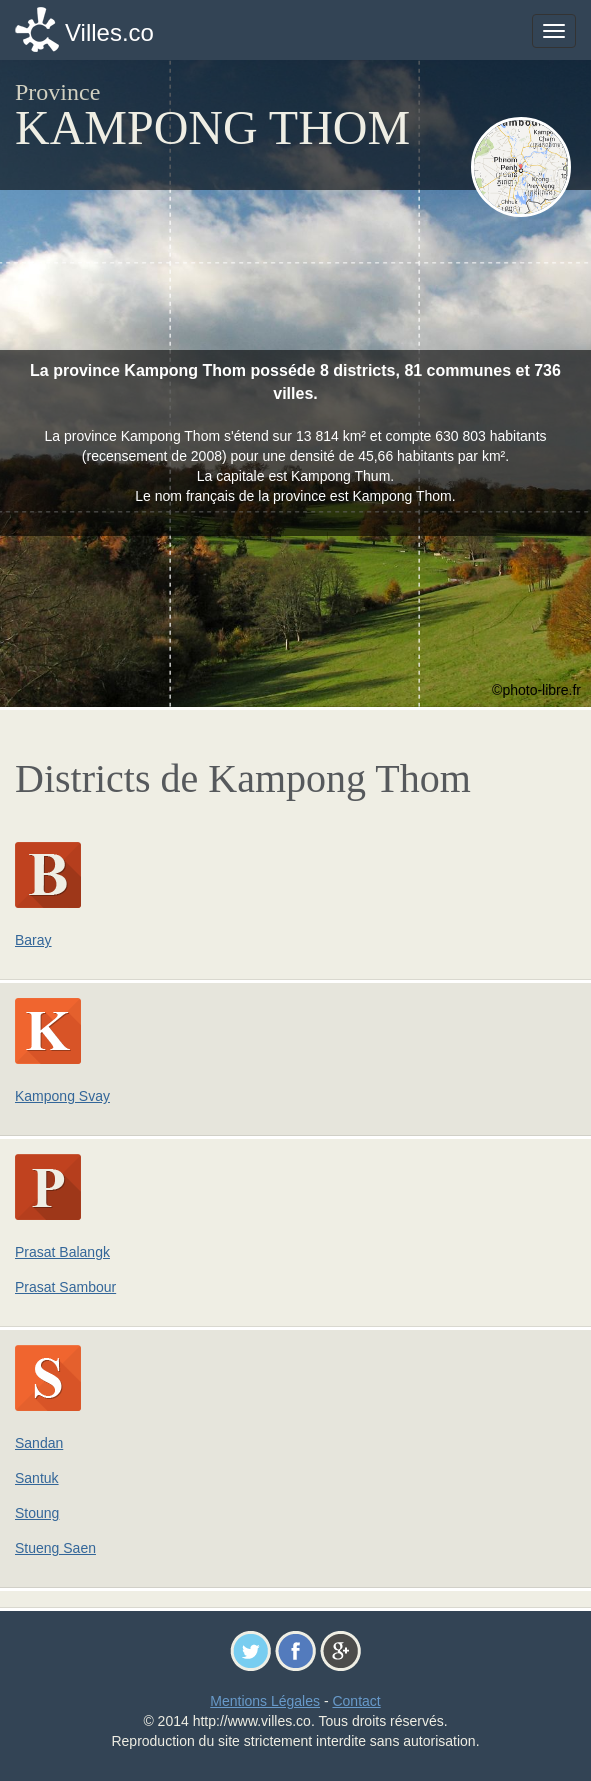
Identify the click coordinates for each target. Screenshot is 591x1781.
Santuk (37, 1478)
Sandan (39, 1443)
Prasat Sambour (65, 1287)
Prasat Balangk (62, 1252)
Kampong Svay (62, 1096)
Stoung (37, 1513)
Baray (33, 940)
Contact (356, 1701)
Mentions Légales (265, 1701)
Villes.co (109, 32)
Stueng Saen (55, 1548)
